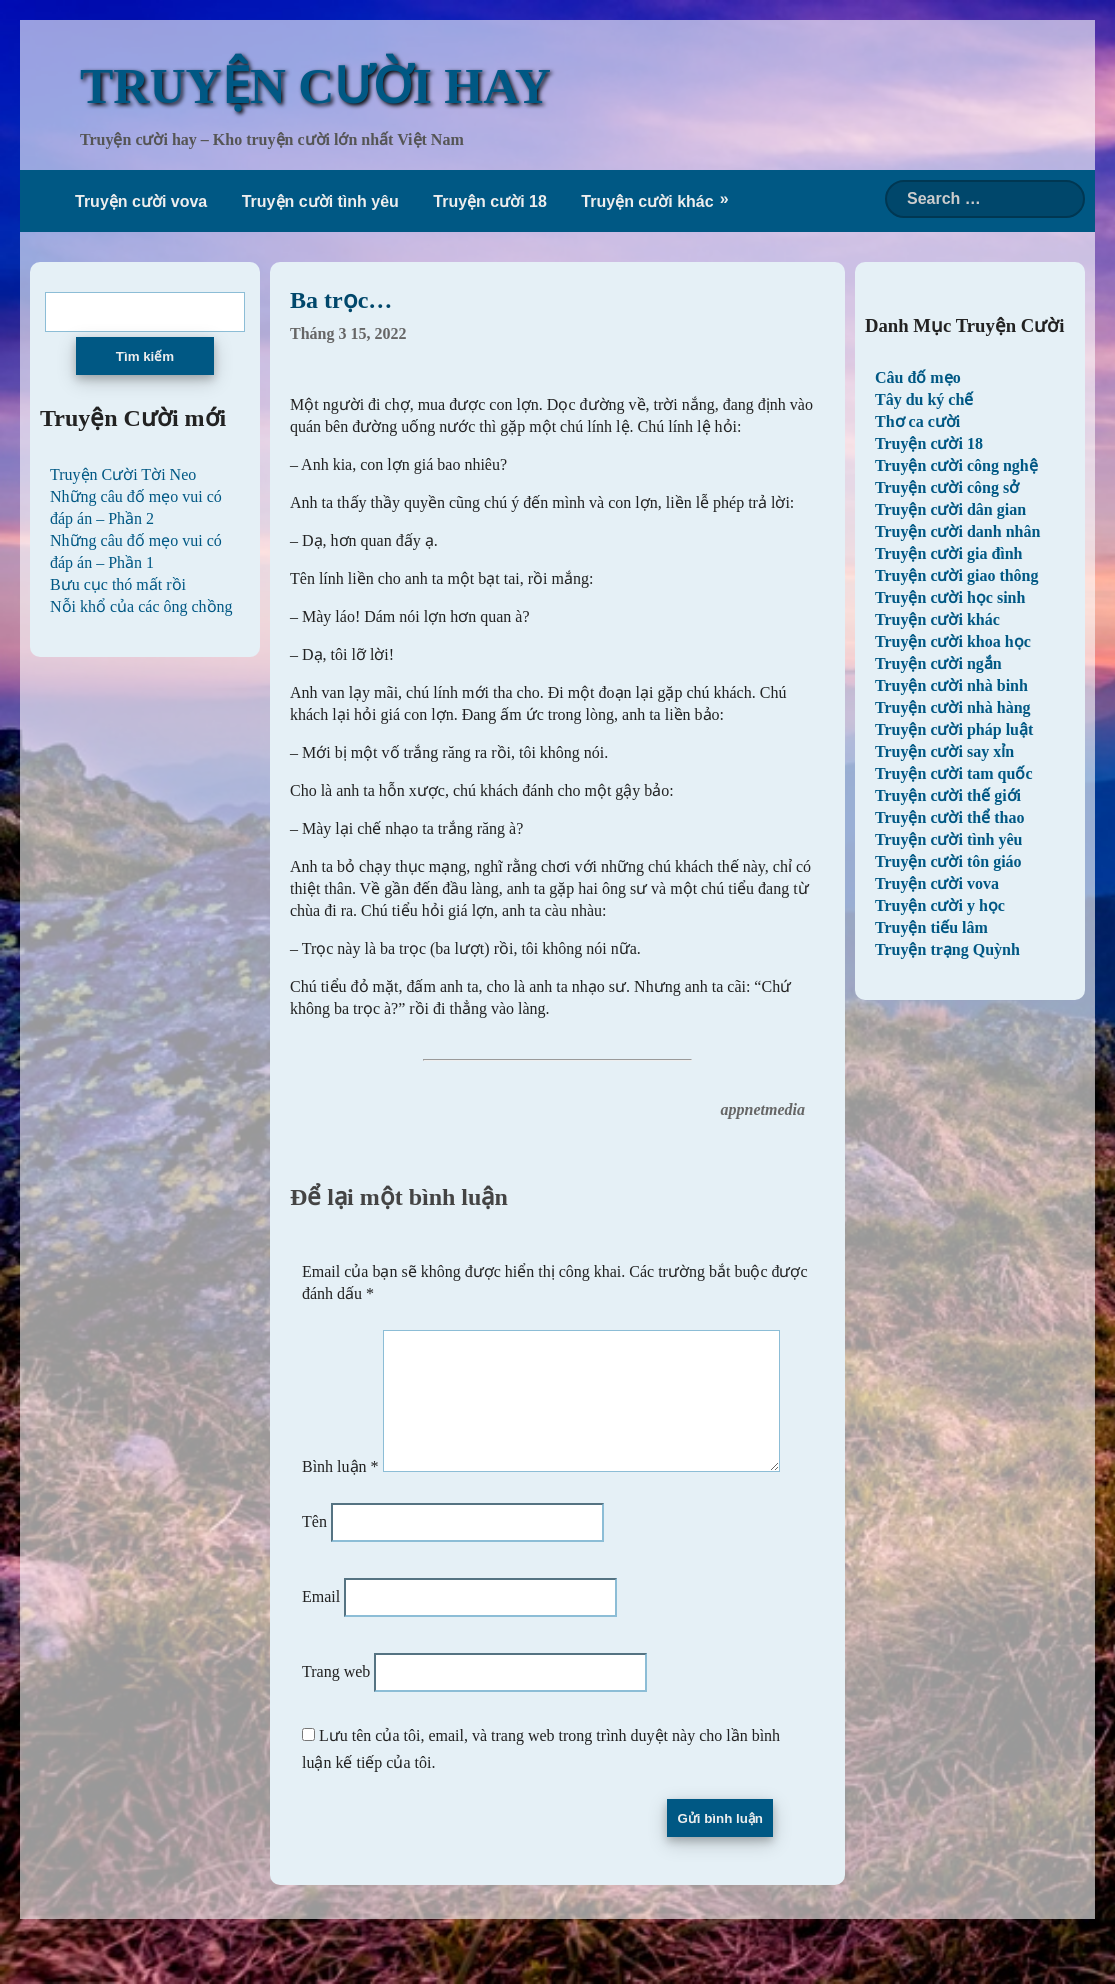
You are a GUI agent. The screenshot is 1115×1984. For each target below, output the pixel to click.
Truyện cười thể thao (949, 817)
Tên (314, 1566)
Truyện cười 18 (490, 201)
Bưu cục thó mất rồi (118, 584)
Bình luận (340, 1331)
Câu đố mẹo (918, 377)
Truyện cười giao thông (957, 575)
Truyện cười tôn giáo (948, 861)
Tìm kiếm (145, 356)
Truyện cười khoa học (953, 641)
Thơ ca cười (917, 421)
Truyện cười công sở (947, 487)
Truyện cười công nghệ (956, 465)
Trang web (336, 1716)
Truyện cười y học (940, 905)
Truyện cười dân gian (950, 509)
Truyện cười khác (647, 201)
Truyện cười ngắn (938, 663)
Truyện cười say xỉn (944, 751)
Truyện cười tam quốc (953, 773)
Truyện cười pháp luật (954, 729)
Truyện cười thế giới (948, 795)
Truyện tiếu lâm (931, 927)
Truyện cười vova (141, 201)
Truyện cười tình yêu (320, 201)
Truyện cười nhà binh (951, 685)
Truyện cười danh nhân (957, 531)
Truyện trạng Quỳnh (947, 949)
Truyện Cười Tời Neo (123, 474)
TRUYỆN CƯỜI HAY (315, 86)
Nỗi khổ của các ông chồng (141, 606)
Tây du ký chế (924, 399)
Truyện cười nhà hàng (953, 707)
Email (321, 1641)
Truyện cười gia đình (949, 553)
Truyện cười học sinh (950, 597)
